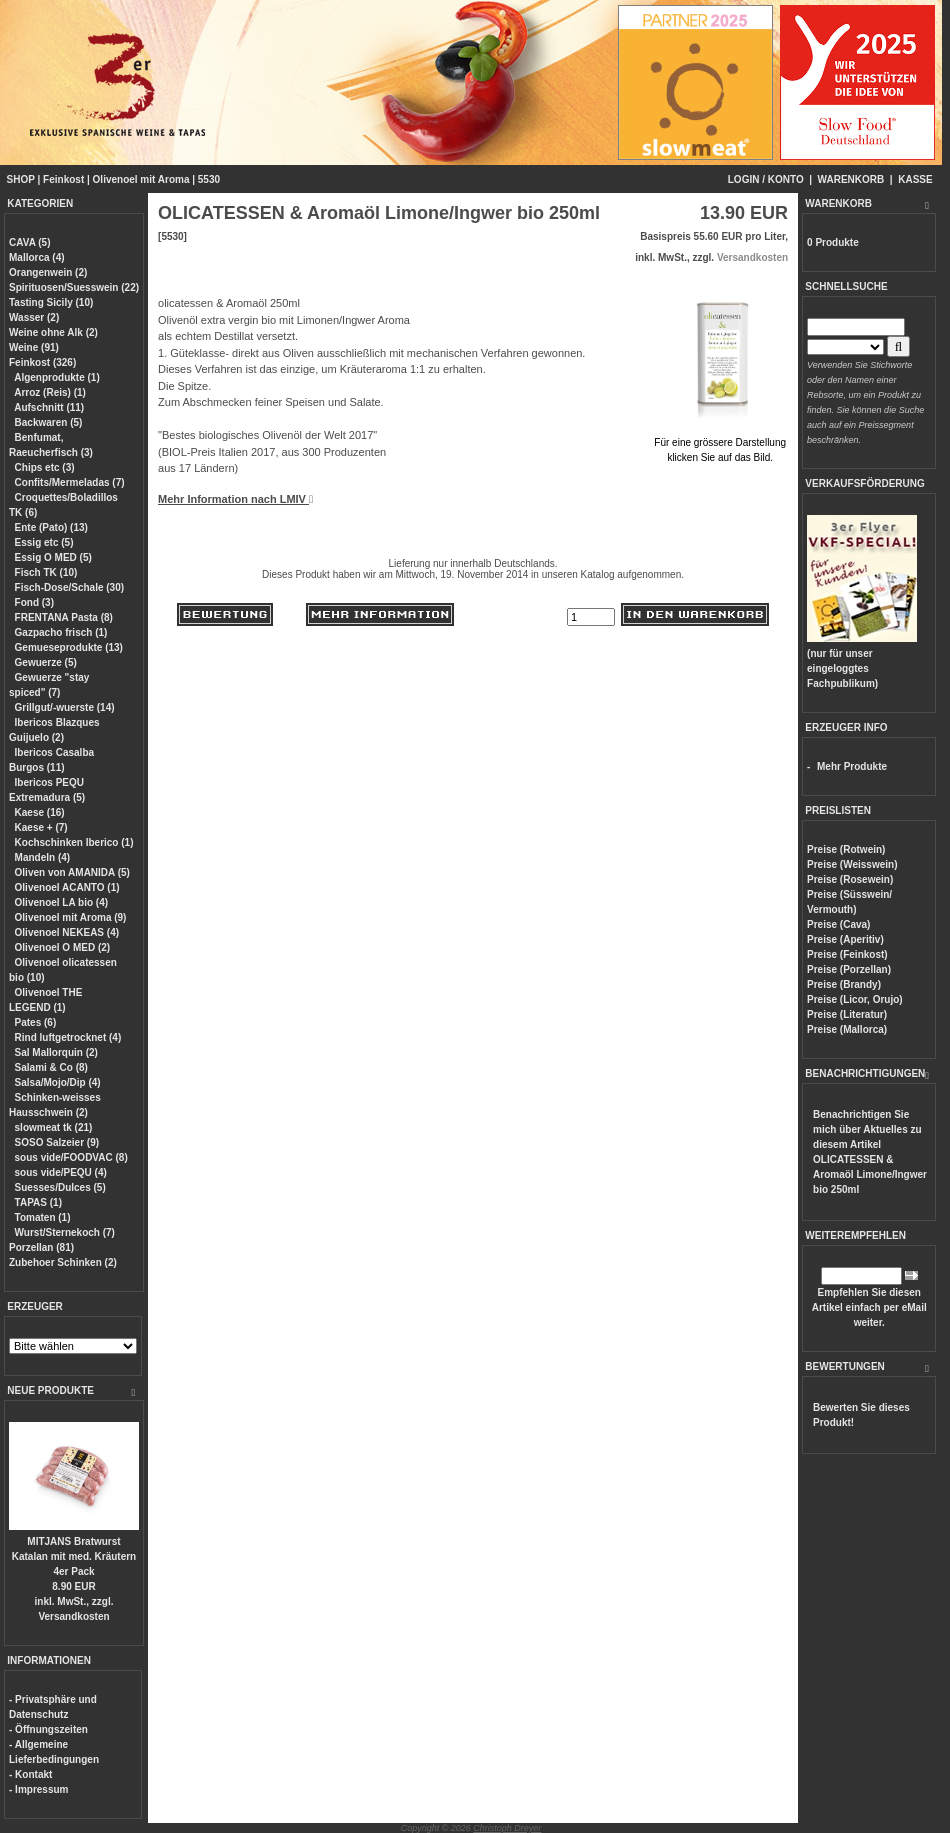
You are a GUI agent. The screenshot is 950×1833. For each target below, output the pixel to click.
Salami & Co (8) (51, 1067)
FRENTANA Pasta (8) (64, 617)
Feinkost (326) (42, 362)
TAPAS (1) (38, 1202)
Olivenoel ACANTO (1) (67, 887)
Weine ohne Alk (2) (53, 332)
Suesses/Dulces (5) (60, 1187)
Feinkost (63, 179)
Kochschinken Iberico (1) (74, 842)
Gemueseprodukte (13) (69, 647)
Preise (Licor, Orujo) (855, 999)
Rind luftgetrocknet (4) (68, 1037)
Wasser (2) (34, 317)
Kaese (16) (40, 812)
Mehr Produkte (852, 766)
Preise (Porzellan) (849, 969)
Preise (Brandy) (844, 984)
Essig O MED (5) (53, 557)
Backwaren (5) (49, 422)
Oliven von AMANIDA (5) (72, 872)
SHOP (21, 179)
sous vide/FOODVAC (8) (71, 1157)
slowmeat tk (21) (54, 1127)
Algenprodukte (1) (57, 377)
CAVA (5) (29, 242)
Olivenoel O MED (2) (63, 947)
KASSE (915, 179)
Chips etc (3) (45, 467)
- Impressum (38, 1789)
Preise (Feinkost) (847, 954)
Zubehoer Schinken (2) (63, 1262)
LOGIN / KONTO (766, 179)
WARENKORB (851, 179)
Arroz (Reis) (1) (50, 392)
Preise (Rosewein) (850, 879)
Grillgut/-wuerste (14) (65, 707)
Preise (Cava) (838, 924)
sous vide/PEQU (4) (61, 1172)
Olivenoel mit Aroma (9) (71, 917)
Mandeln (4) (43, 857)
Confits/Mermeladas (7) (70, 482)
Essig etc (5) (44, 542)
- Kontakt (30, 1774)
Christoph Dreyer (507, 1828)
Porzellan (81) (41, 1247)
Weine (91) (34, 347)
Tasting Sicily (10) (51, 302)
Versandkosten (73, 1616)
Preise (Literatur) (847, 1014)
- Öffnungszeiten (48, 1729)
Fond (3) (34, 602)
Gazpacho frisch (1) (61, 632)
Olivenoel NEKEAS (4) (67, 932)
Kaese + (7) (41, 827)
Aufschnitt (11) (49, 407)
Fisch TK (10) (46, 572)
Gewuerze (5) (46, 662)
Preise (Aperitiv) (845, 939)
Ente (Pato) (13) (51, 527)
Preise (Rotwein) (846, 849)
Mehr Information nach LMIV (235, 499)
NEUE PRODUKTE (50, 1390)
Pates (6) (36, 1022)
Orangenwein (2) (48, 272)
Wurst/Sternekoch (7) (65, 1232)
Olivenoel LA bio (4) (62, 902)
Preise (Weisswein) (852, 864)
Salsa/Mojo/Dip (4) (58, 1082)
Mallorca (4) (37, 257)
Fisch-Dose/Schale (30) (69, 587)
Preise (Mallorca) (847, 1029)
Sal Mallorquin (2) (56, 1052)
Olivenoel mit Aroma (141, 179)
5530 (209, 179)
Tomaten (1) (43, 1217)
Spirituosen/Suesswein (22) (74, 287)
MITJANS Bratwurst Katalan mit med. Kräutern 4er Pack (74, 1556)
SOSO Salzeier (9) (57, 1142)
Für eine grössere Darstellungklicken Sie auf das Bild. (720, 442)
